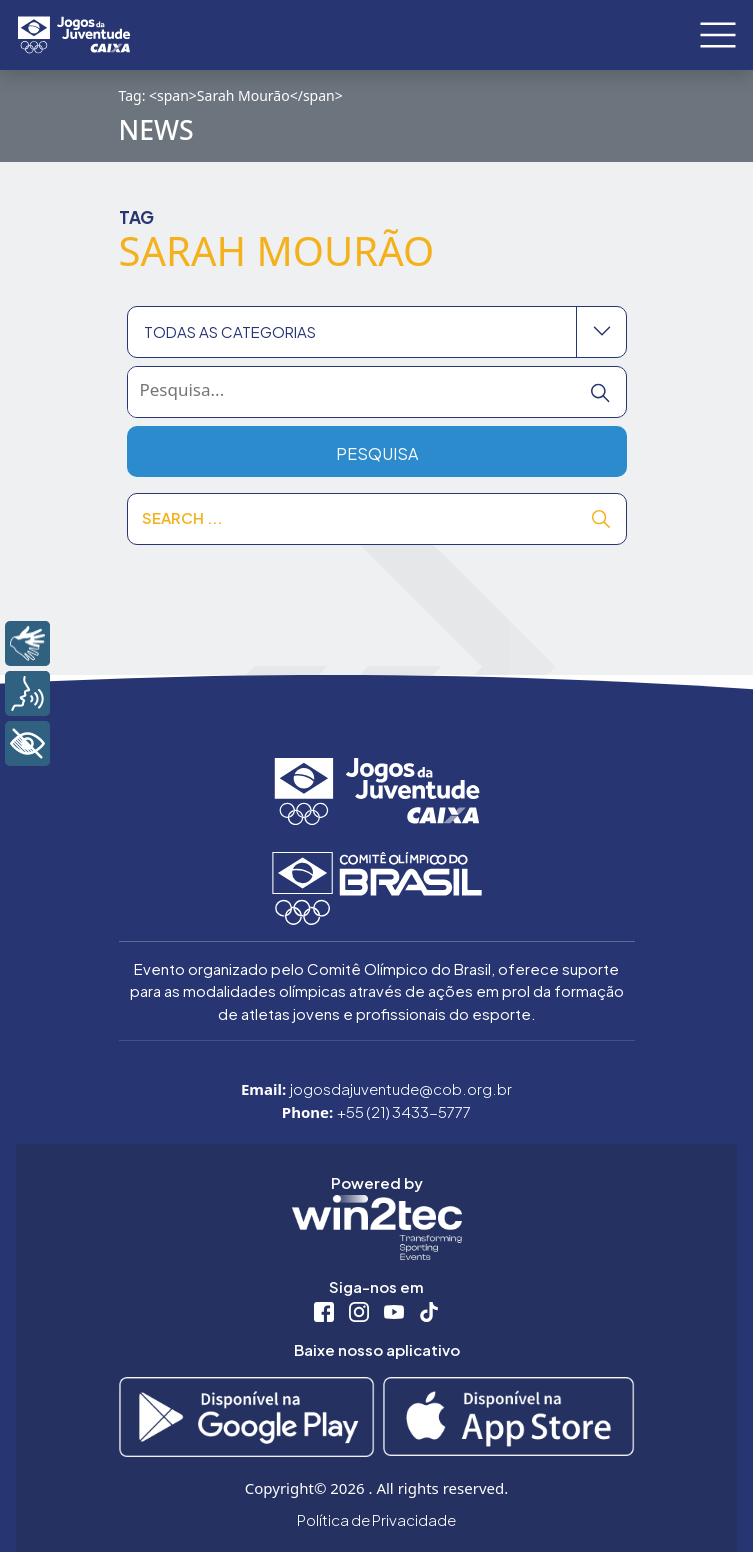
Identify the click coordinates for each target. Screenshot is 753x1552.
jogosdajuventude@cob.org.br (401, 1088)
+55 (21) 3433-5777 (404, 1111)
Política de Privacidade (376, 1519)
